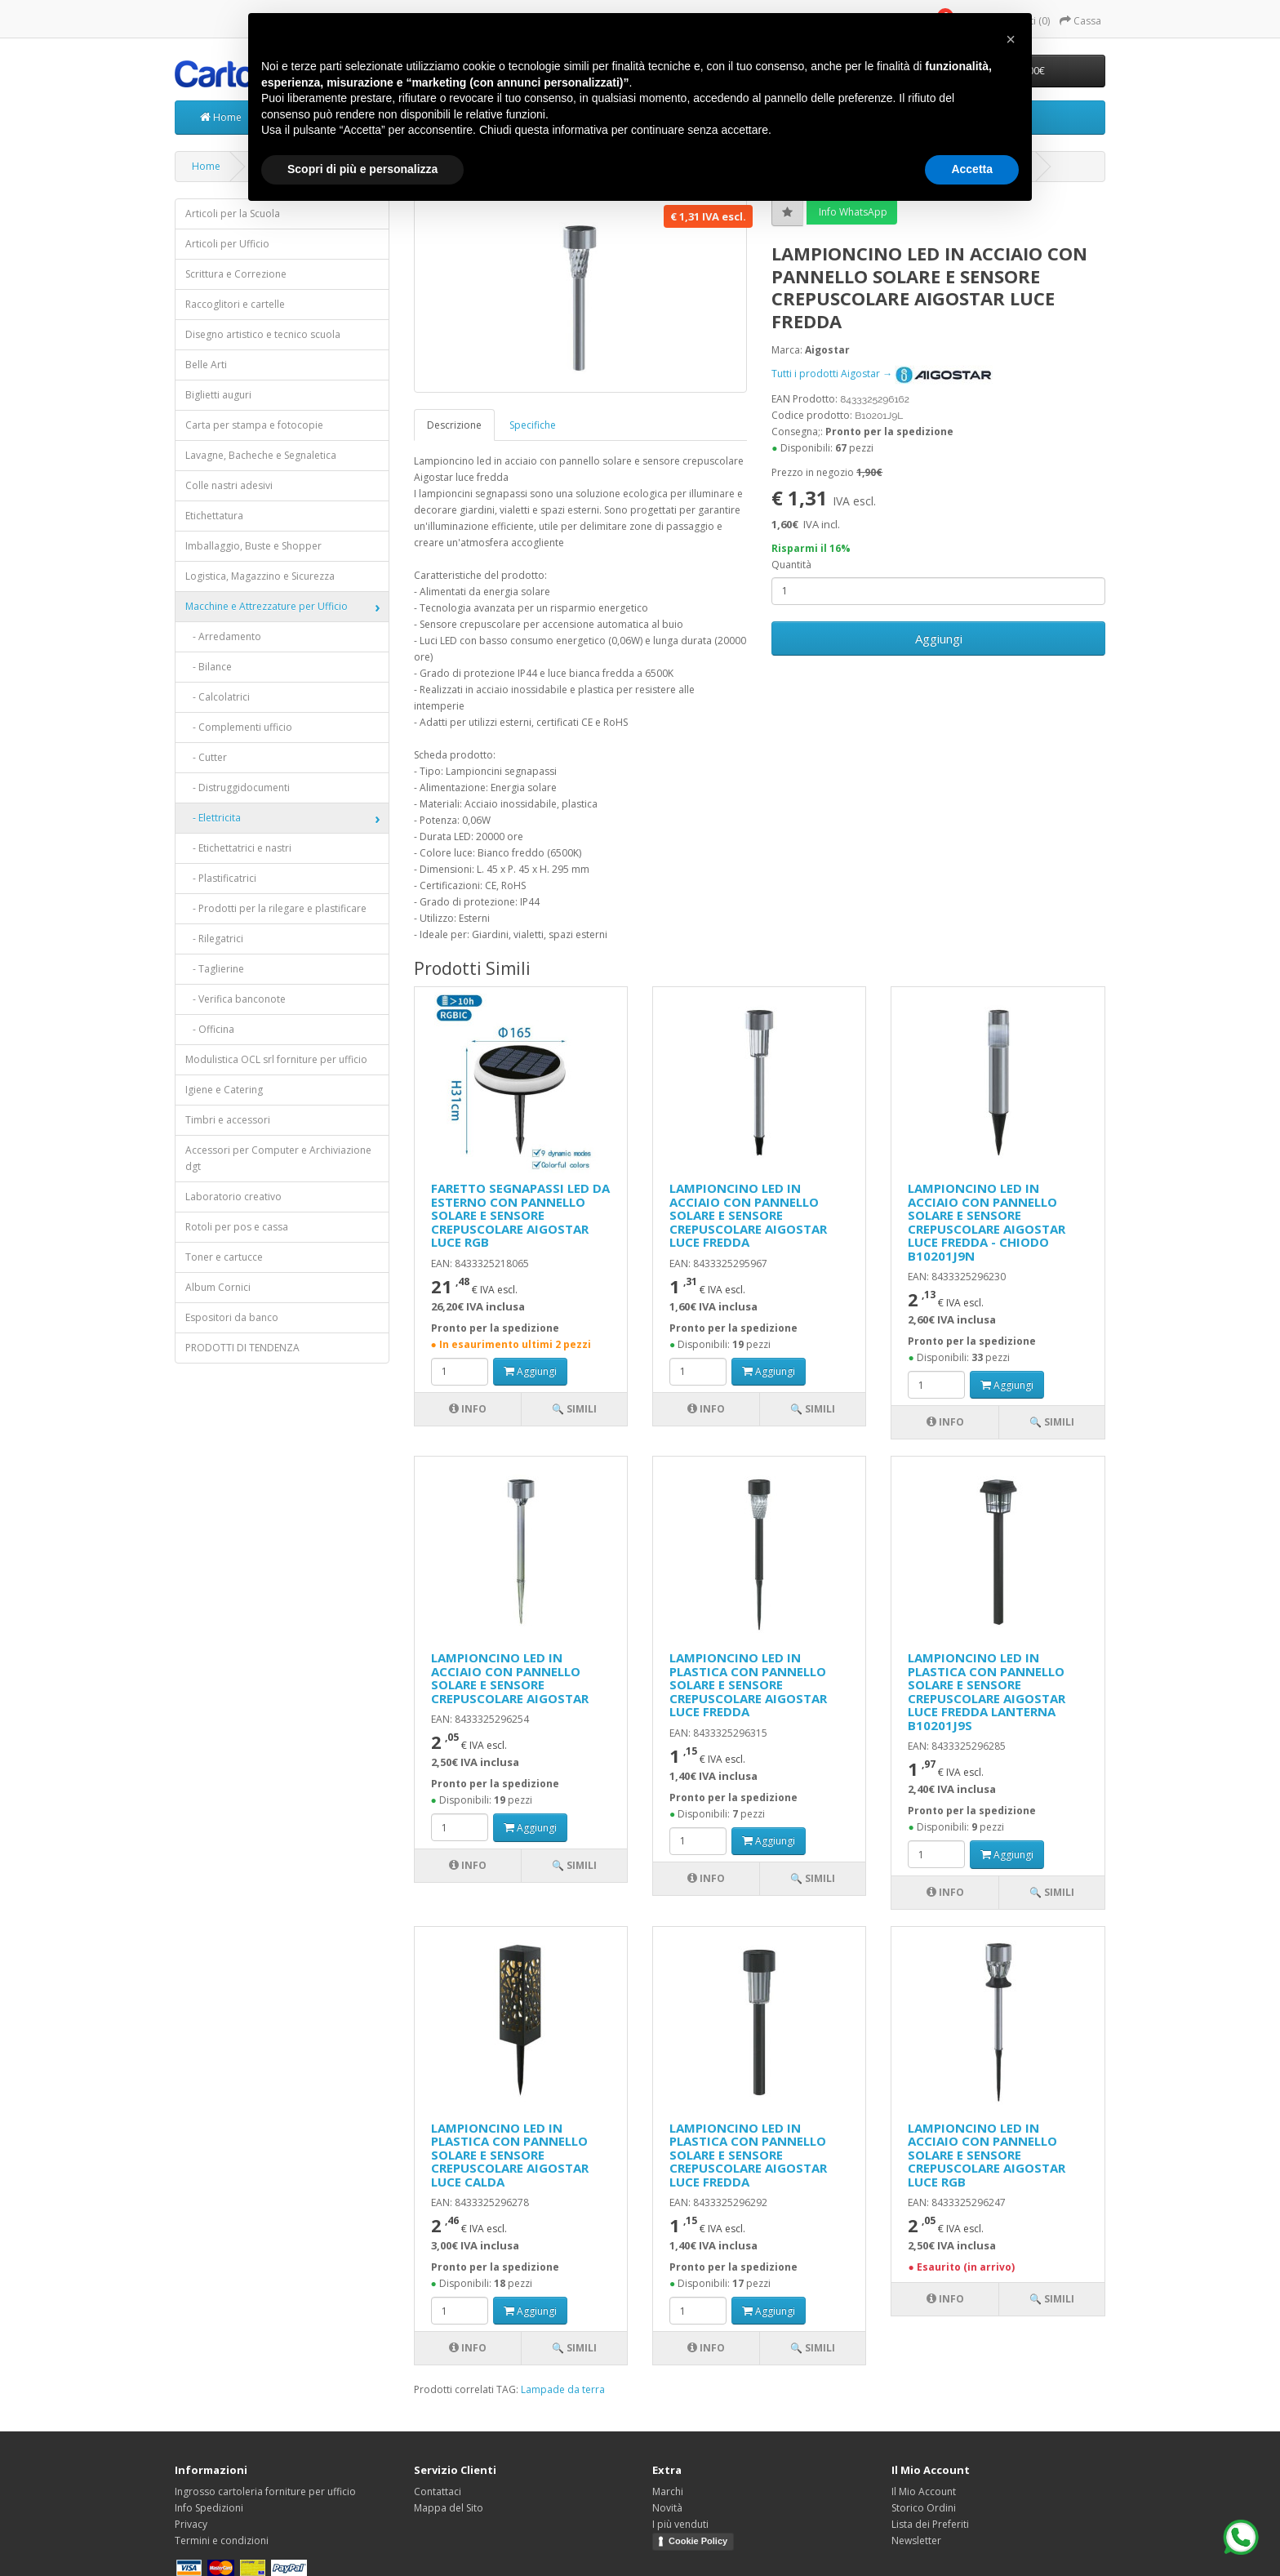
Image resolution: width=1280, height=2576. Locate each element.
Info (468, 1409)
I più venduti (680, 2524)
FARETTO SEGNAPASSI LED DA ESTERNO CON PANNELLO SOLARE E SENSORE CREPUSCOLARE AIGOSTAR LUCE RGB (520, 1215)
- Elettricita (213, 818)
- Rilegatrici (214, 938)
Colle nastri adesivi (229, 485)
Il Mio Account (923, 2491)
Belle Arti (206, 364)
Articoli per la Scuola (232, 213)
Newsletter (916, 2540)
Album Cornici (218, 1287)
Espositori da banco (231, 1317)
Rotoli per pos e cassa (236, 1227)
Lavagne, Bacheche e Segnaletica (260, 455)
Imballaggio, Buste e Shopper (253, 546)
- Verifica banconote (235, 999)
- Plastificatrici (220, 878)
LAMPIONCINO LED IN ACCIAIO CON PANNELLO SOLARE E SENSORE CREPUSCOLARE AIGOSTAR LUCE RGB (986, 2155)
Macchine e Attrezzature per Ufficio (266, 606)
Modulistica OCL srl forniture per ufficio (276, 1059)
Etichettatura (214, 516)
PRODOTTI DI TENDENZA (242, 1348)
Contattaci (437, 2491)
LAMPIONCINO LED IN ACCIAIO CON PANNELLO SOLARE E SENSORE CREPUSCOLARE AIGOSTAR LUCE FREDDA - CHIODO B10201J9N (986, 1222)
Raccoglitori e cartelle (235, 304)
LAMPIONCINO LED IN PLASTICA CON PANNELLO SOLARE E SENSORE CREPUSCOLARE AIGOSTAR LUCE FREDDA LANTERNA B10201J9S (986, 1691)
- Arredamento (223, 636)
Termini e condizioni (222, 2540)
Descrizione (454, 425)
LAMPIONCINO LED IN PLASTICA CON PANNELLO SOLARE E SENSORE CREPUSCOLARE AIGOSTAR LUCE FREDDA (748, 1684)
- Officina (209, 1029)
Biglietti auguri (218, 395)
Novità (667, 2508)
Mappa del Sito (448, 2508)
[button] (1011, 39)
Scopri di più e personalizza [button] (362, 169)
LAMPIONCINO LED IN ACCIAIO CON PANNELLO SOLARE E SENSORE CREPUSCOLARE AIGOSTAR (510, 1677)
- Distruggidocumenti (237, 787)
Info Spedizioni (209, 2508)
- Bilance (208, 667)
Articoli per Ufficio (227, 244)
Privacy (191, 2524)
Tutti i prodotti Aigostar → (882, 373)
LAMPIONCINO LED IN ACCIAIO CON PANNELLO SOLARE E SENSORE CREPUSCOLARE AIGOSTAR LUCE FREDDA (748, 1215)
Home (221, 117)
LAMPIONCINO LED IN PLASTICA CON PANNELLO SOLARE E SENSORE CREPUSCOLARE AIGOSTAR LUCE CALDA (510, 2155)
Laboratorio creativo (233, 1196)
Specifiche (532, 425)
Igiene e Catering (224, 1090)
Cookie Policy (698, 2541)
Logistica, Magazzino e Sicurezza (260, 576)
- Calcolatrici (217, 697)
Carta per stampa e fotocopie (254, 425)
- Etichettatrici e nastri (238, 848)
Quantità (791, 565)
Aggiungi (938, 638)
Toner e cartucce (224, 1257)
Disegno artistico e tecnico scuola (262, 334)
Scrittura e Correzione (236, 274)
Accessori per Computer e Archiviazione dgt (278, 1158)
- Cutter (206, 757)
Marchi (667, 2491)
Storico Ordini (923, 2508)
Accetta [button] (972, 169)
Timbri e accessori (227, 1120)
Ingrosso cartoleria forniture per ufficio (265, 2491)
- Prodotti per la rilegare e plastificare (276, 908)
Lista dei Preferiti (930, 2524)
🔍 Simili (574, 1409)
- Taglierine (214, 969)
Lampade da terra (563, 2389)
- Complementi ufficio (238, 727)
